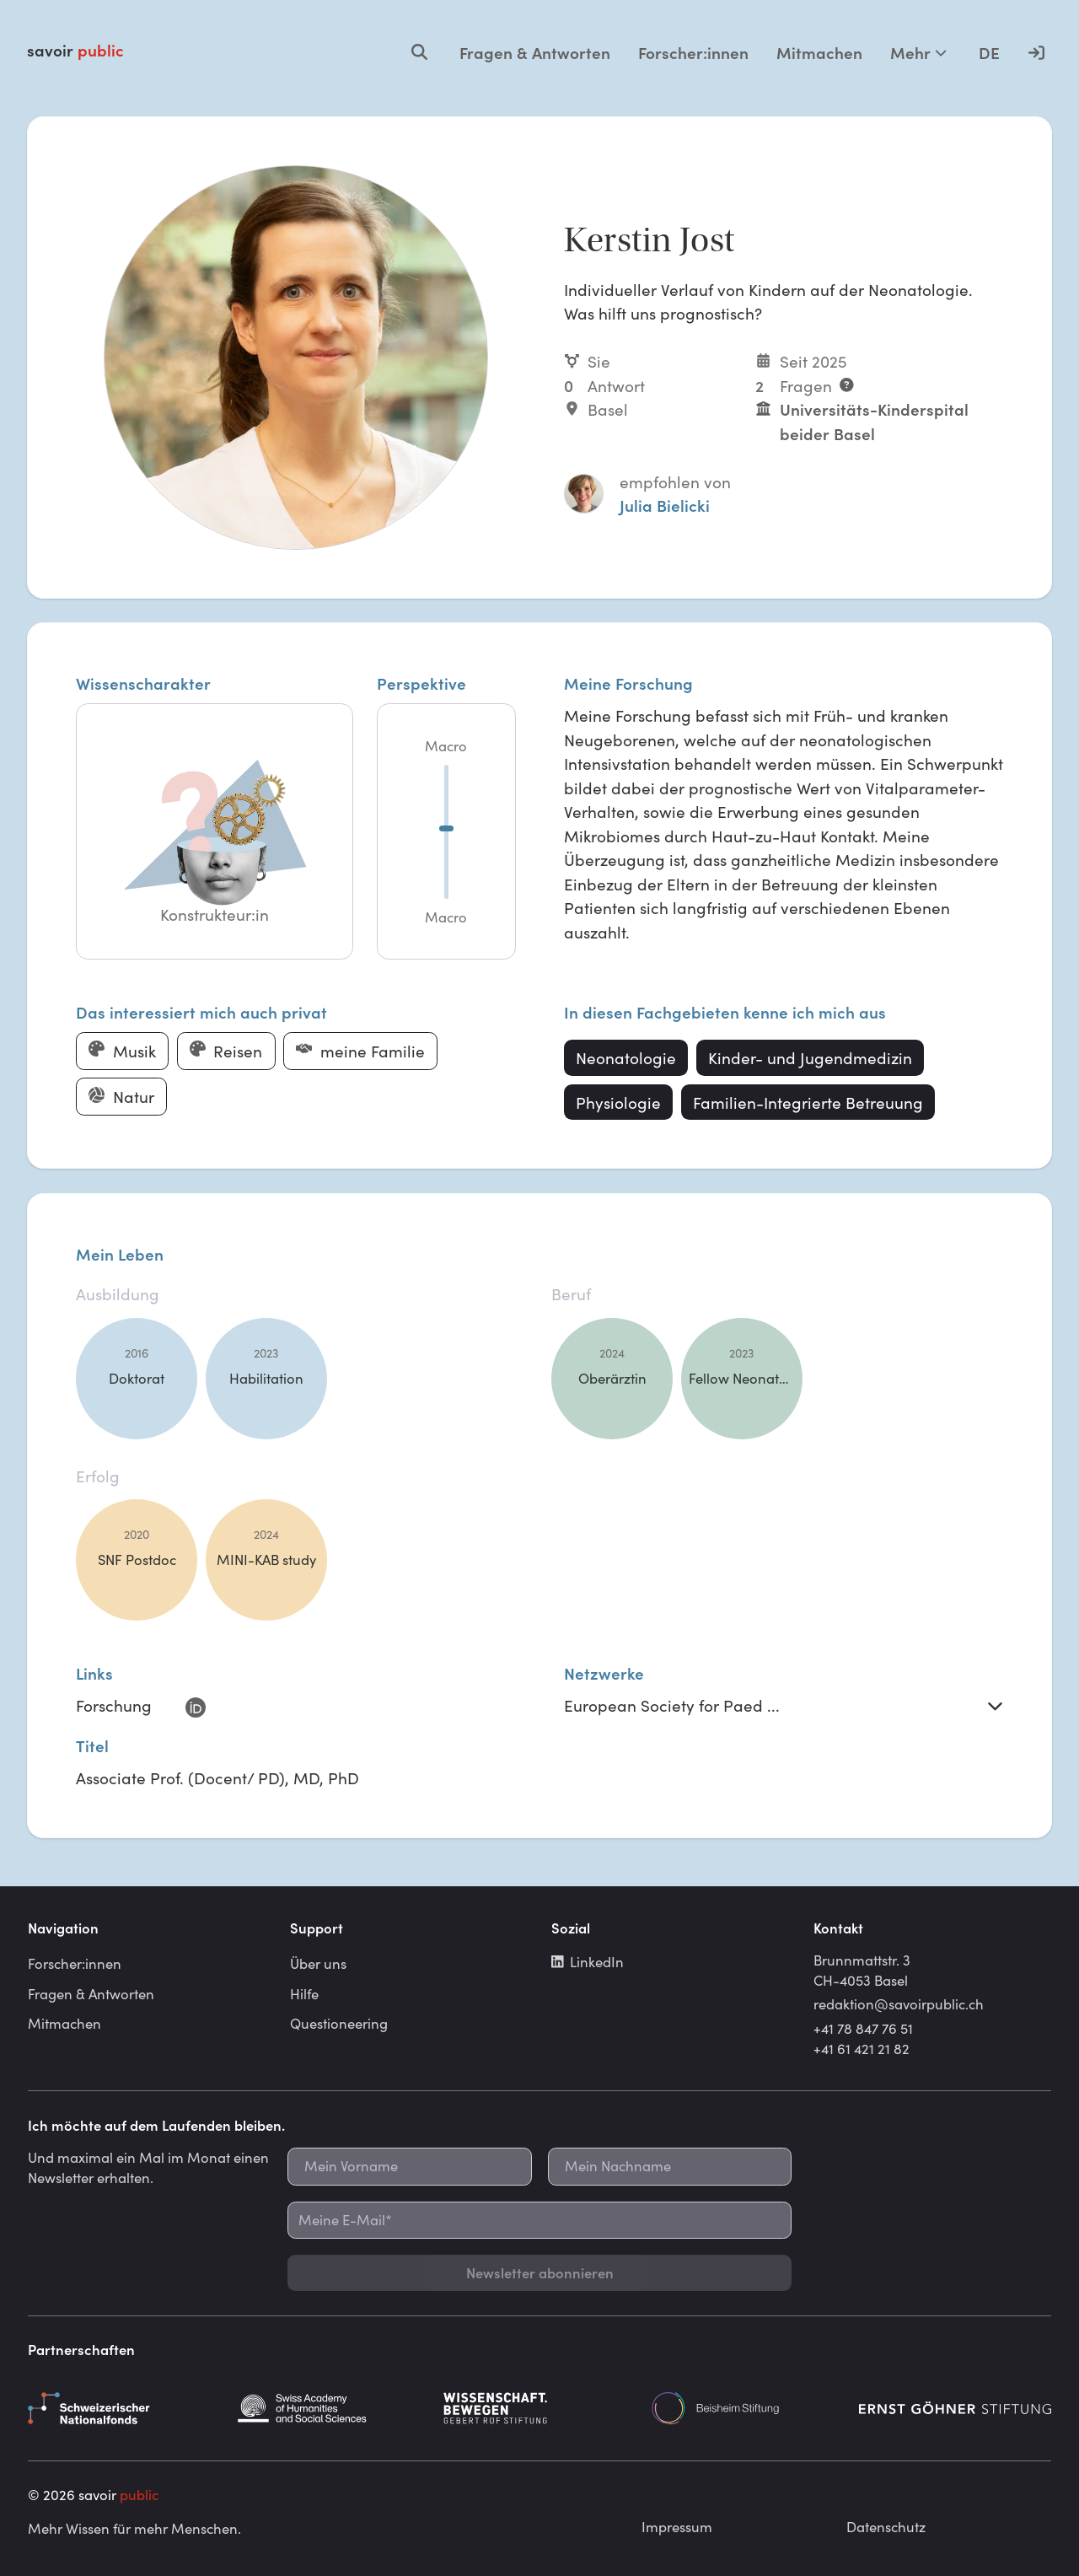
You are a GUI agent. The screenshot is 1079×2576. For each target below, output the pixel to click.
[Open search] (419, 52)
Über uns (318, 1963)
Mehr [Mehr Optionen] (918, 52)
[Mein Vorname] (409, 2167)
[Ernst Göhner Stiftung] (955, 2408)
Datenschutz (886, 2526)
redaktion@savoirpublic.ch (898, 2003)
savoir (75, 50)
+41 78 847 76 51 (863, 2028)
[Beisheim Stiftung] (748, 2408)
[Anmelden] (1036, 52)
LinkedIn (587, 1961)
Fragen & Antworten (534, 52)
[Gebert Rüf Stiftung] (539, 2408)
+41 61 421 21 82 (861, 2048)
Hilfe (304, 1993)
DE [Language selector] (989, 52)
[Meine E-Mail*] (539, 2221)
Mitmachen (819, 52)
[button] (214, 832)
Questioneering (339, 2023)
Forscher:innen (693, 52)
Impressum (676, 2526)
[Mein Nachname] (670, 2167)
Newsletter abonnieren (540, 2272)
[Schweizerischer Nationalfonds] (124, 2408)
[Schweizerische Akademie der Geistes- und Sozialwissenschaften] (332, 2408)
